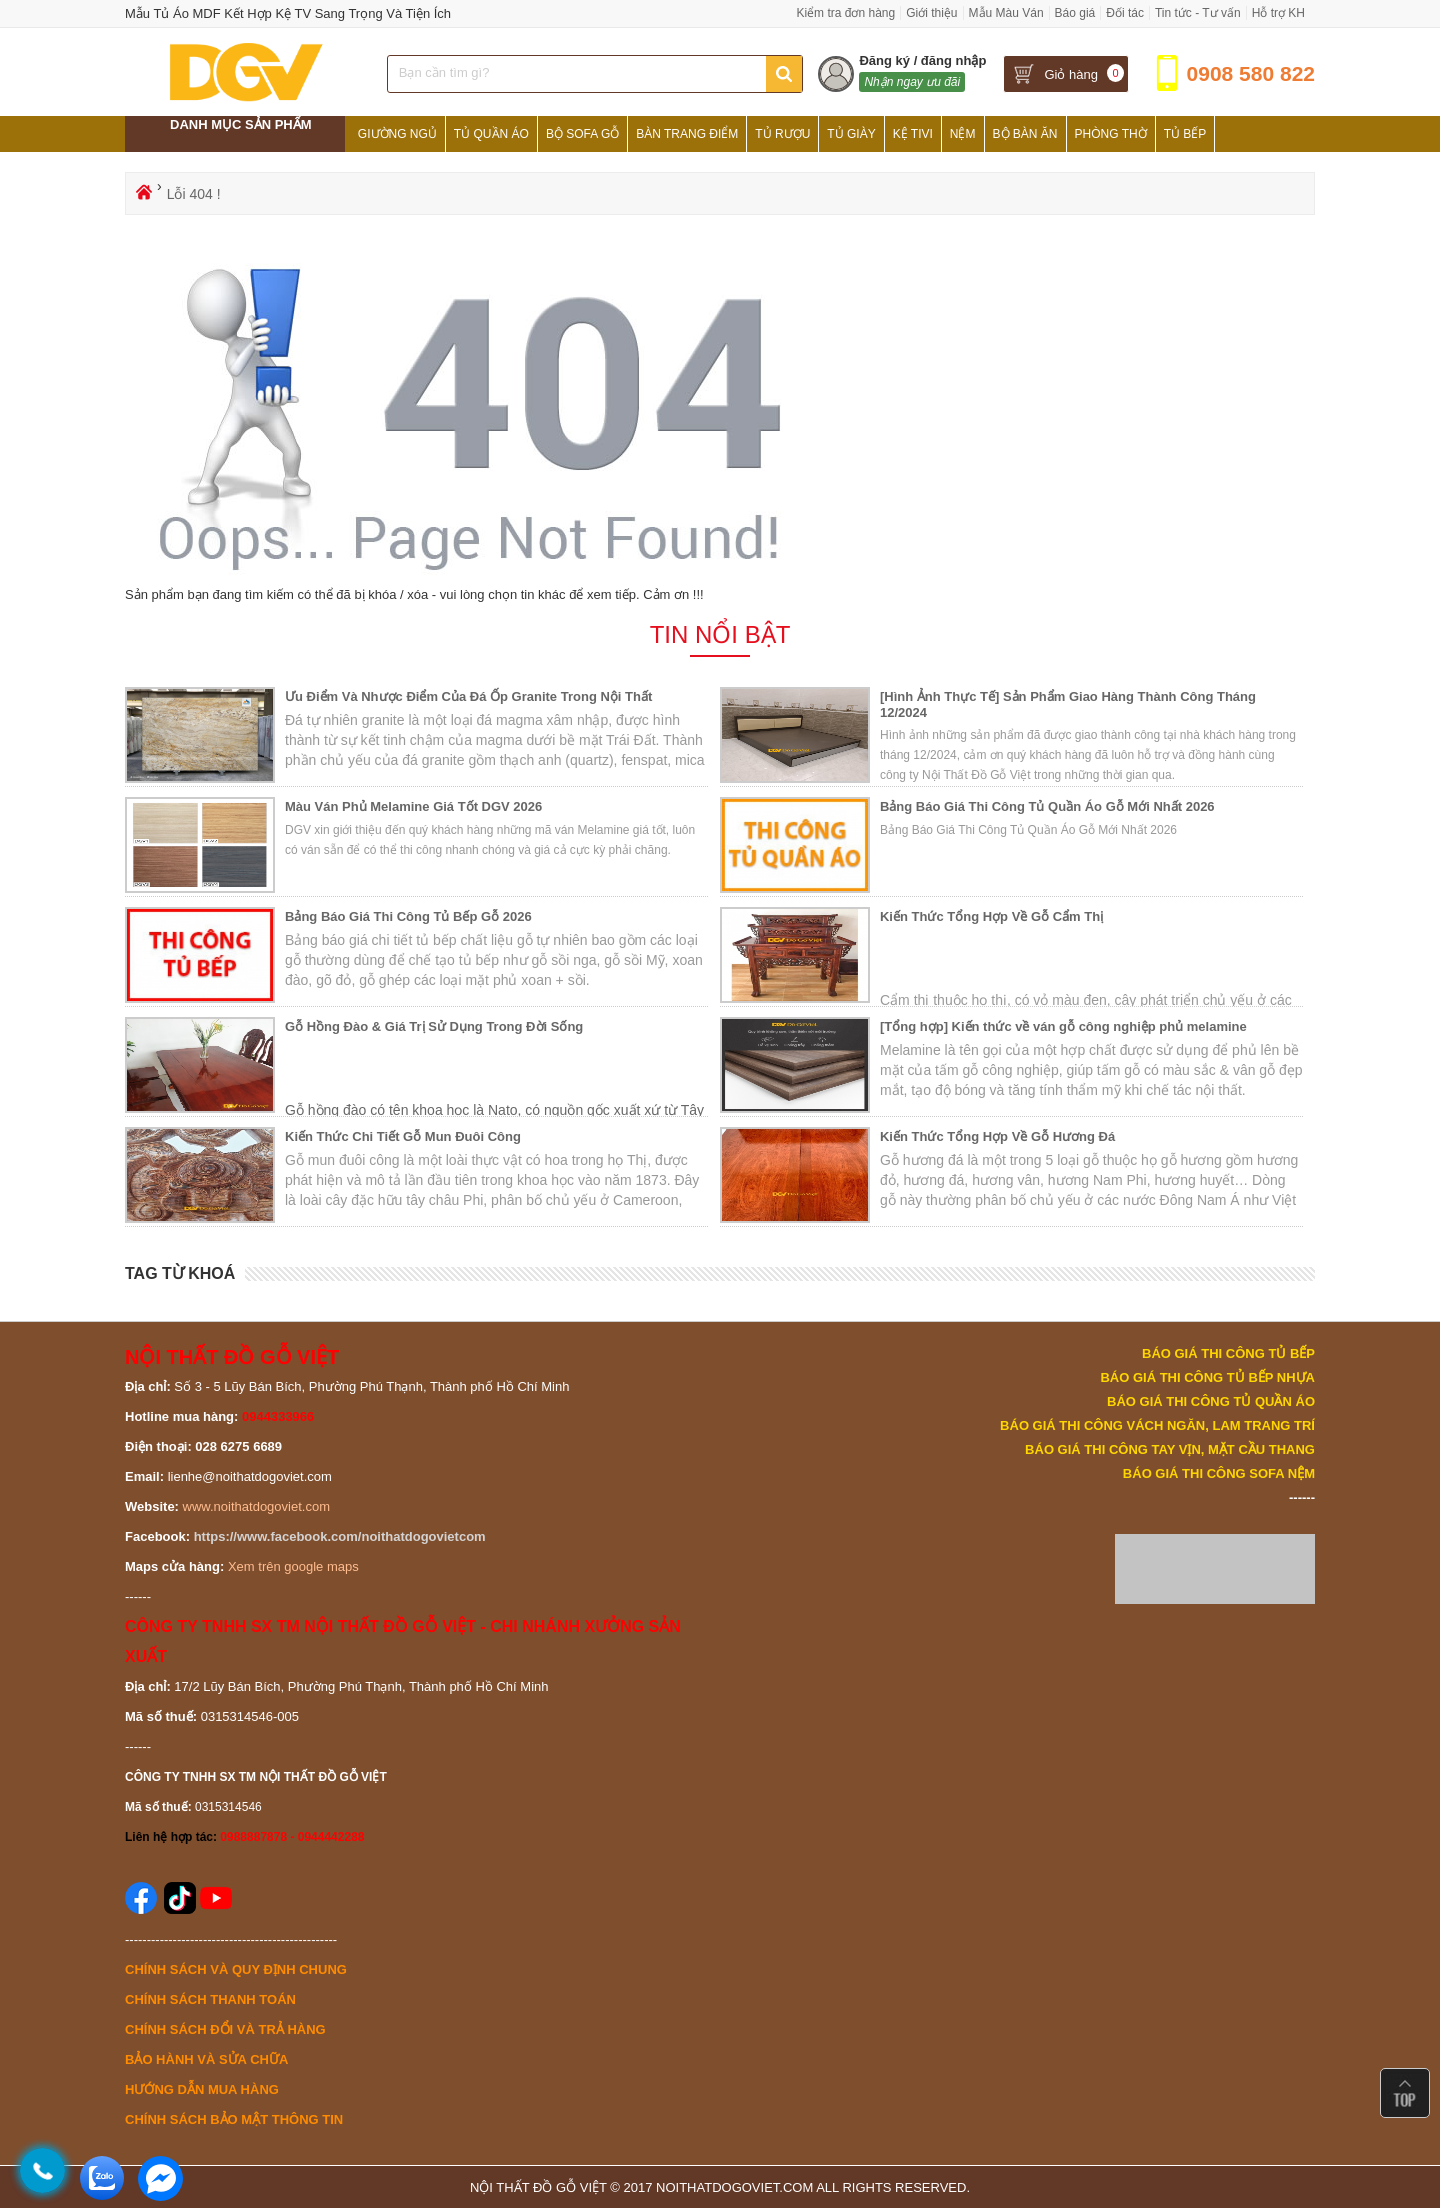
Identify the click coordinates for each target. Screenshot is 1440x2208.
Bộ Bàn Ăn (1025, 134)
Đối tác (1125, 13)
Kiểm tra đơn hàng (845, 13)
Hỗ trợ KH (1278, 13)
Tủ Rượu (782, 134)
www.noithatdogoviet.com (256, 1506)
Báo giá (1075, 13)
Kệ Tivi (913, 134)
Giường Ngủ (397, 134)
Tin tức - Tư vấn (1198, 13)
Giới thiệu (931, 13)
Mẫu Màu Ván (1006, 13)
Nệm (963, 134)
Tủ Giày (851, 134)
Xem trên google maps (293, 1566)
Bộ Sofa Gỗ (582, 134)
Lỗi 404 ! (194, 194)
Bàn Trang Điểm (687, 134)
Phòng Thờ (1111, 134)
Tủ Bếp (1185, 134)
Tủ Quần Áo (491, 134)
